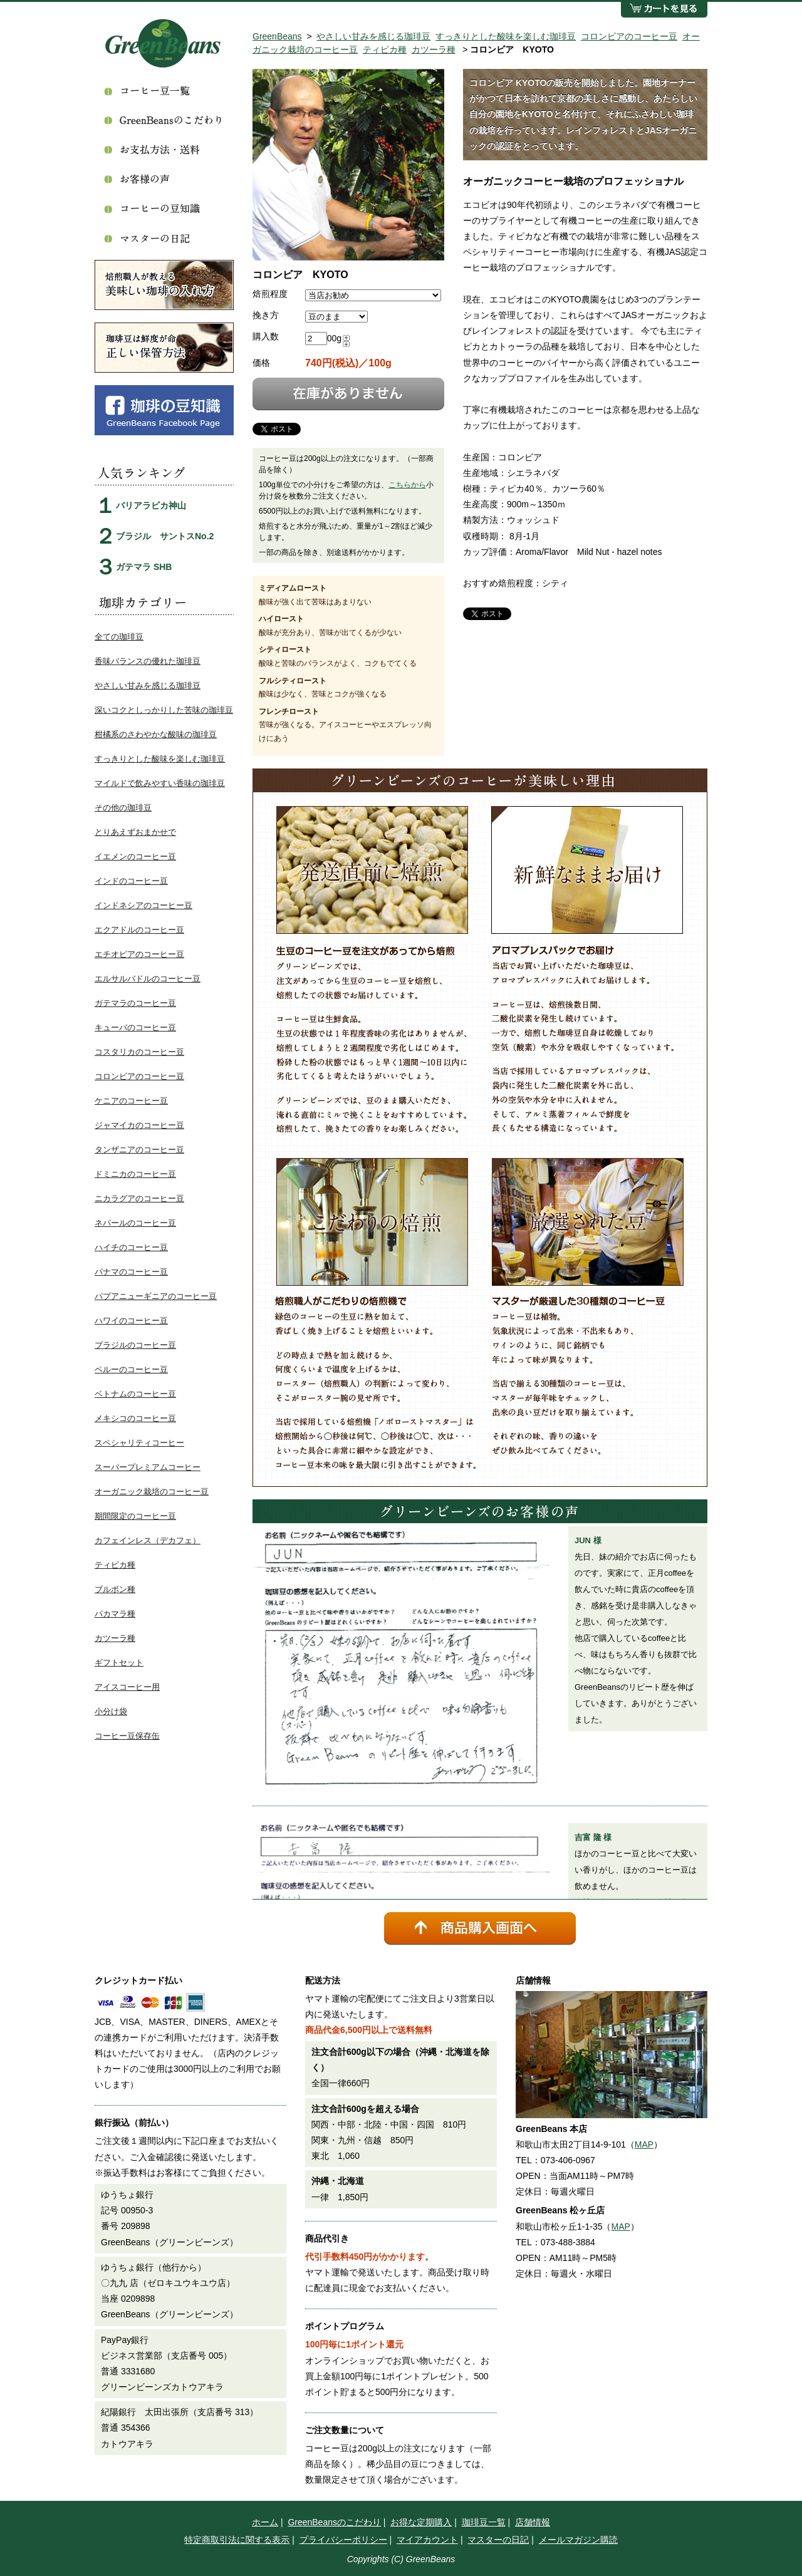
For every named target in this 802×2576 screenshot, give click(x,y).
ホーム (265, 2522)
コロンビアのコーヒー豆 (629, 36)
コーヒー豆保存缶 (127, 1736)
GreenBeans (277, 36)
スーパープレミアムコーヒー (147, 1467)
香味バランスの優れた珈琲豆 (147, 661)
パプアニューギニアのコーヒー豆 (156, 1296)
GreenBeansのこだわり (334, 2522)
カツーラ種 (434, 49)
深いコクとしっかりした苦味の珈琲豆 (164, 710)
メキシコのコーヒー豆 (135, 1418)
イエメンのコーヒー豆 (135, 856)
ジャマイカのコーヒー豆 (139, 1125)
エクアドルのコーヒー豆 (139, 929)
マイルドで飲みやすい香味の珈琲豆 (160, 783)
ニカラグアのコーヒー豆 (139, 1198)
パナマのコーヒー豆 (131, 1271)
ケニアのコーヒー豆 (131, 1100)
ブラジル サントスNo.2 (165, 536)
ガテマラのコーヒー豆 (135, 1003)
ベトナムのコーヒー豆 (135, 1394)
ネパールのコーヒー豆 (135, 1223)
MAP (644, 2144)
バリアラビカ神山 (151, 505)
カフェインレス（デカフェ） (147, 1540)
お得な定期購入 (421, 2522)
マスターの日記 (498, 2540)
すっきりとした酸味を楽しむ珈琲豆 (505, 36)
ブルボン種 (115, 1589)
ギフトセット (119, 1662)
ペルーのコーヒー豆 (131, 1369)
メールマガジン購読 (578, 2540)
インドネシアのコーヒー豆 (143, 905)
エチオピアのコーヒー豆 (139, 954)
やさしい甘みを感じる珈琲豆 (373, 36)
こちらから (407, 484)
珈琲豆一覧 (484, 2522)
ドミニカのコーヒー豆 (135, 1174)
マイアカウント (427, 2540)
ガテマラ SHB (144, 567)
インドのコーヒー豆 (131, 881)
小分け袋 (111, 1711)
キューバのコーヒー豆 (135, 1027)
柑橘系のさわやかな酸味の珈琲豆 (156, 734)
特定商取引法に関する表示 (236, 2540)
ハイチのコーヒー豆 (131, 1247)
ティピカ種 (385, 49)
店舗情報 (532, 2522)
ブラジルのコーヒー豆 (135, 1345)
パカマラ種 (115, 1613)
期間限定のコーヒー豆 (135, 1516)
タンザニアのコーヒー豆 (139, 1149)
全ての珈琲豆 (119, 636)
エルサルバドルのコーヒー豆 (147, 978)
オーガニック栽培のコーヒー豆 (152, 1491)
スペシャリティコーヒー (139, 1442)
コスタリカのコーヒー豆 (139, 1052)
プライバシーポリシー (343, 2540)
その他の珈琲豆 (123, 807)
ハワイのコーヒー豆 (131, 1320)
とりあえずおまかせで (135, 832)
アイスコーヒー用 (127, 1687)
